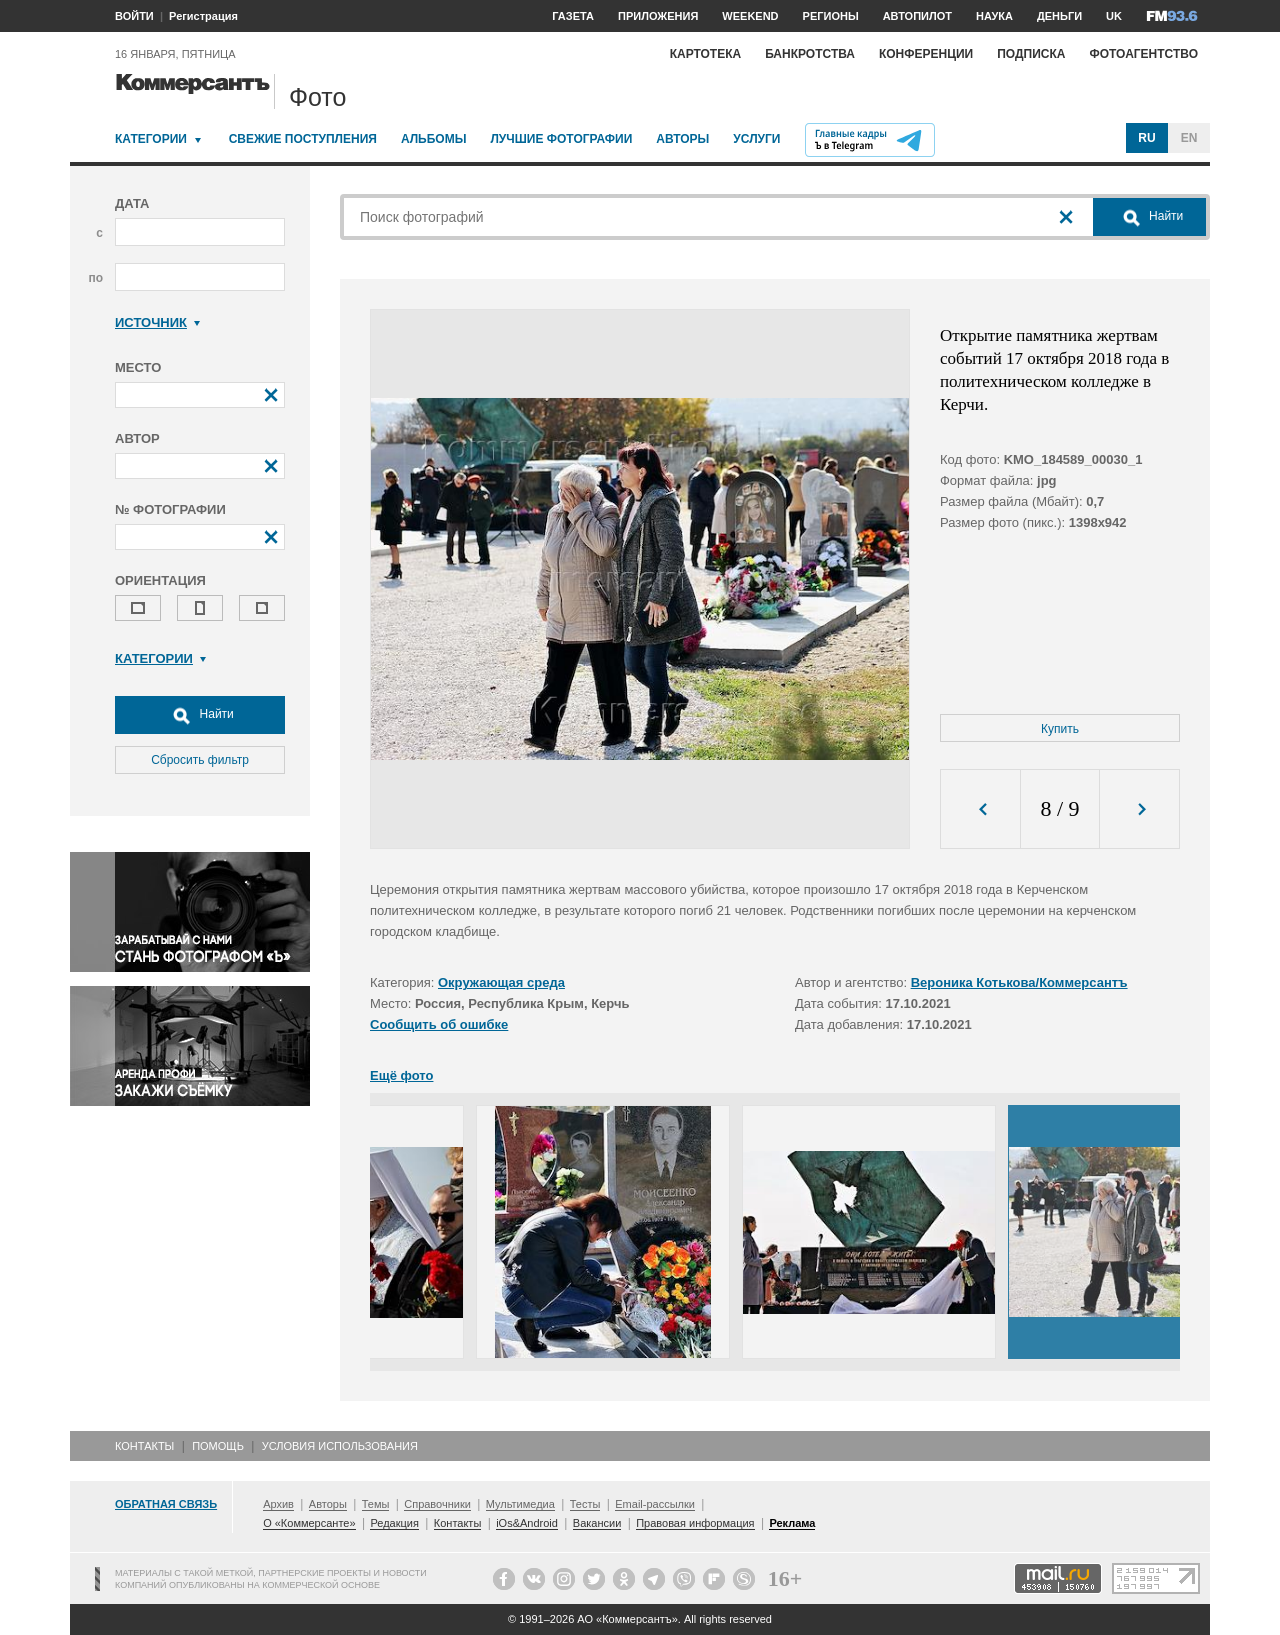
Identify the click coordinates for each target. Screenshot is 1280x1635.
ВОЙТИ (134, 16)
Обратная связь (166, 1504)
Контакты (144, 1446)
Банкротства (810, 54)
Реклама (792, 1523)
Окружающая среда (501, 982)
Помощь (218, 1446)
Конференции (926, 54)
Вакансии (597, 1523)
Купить (1060, 729)
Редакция (394, 1523)
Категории (151, 139)
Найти (200, 715)
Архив (278, 1504)
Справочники (437, 1504)
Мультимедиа (520, 1504)
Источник (157, 322)
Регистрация (203, 16)
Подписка (1031, 54)
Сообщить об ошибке (439, 1024)
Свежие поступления (303, 139)
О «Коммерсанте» (309, 1523)
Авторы (682, 139)
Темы (376, 1504)
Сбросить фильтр (200, 760)
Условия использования (340, 1446)
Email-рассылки (655, 1504)
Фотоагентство (1143, 54)
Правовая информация (695, 1523)
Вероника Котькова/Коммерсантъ (1019, 982)
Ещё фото (401, 1075)
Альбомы (434, 139)
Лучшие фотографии (561, 139)
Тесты (585, 1504)
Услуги (756, 139)
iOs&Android (527, 1523)
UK (1114, 16)
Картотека (706, 54)
